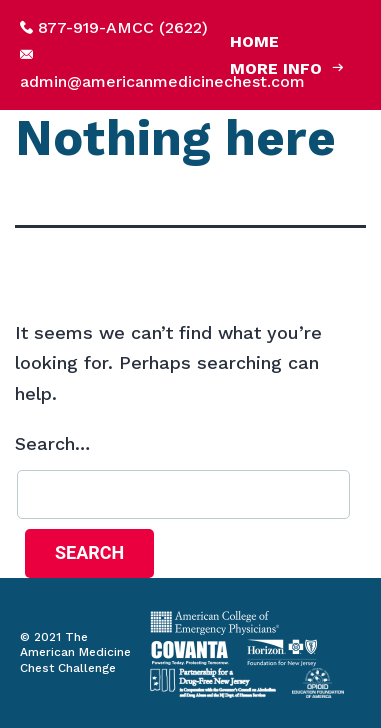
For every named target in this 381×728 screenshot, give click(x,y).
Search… (52, 443)
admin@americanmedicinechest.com (162, 81)
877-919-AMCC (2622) (123, 27)
